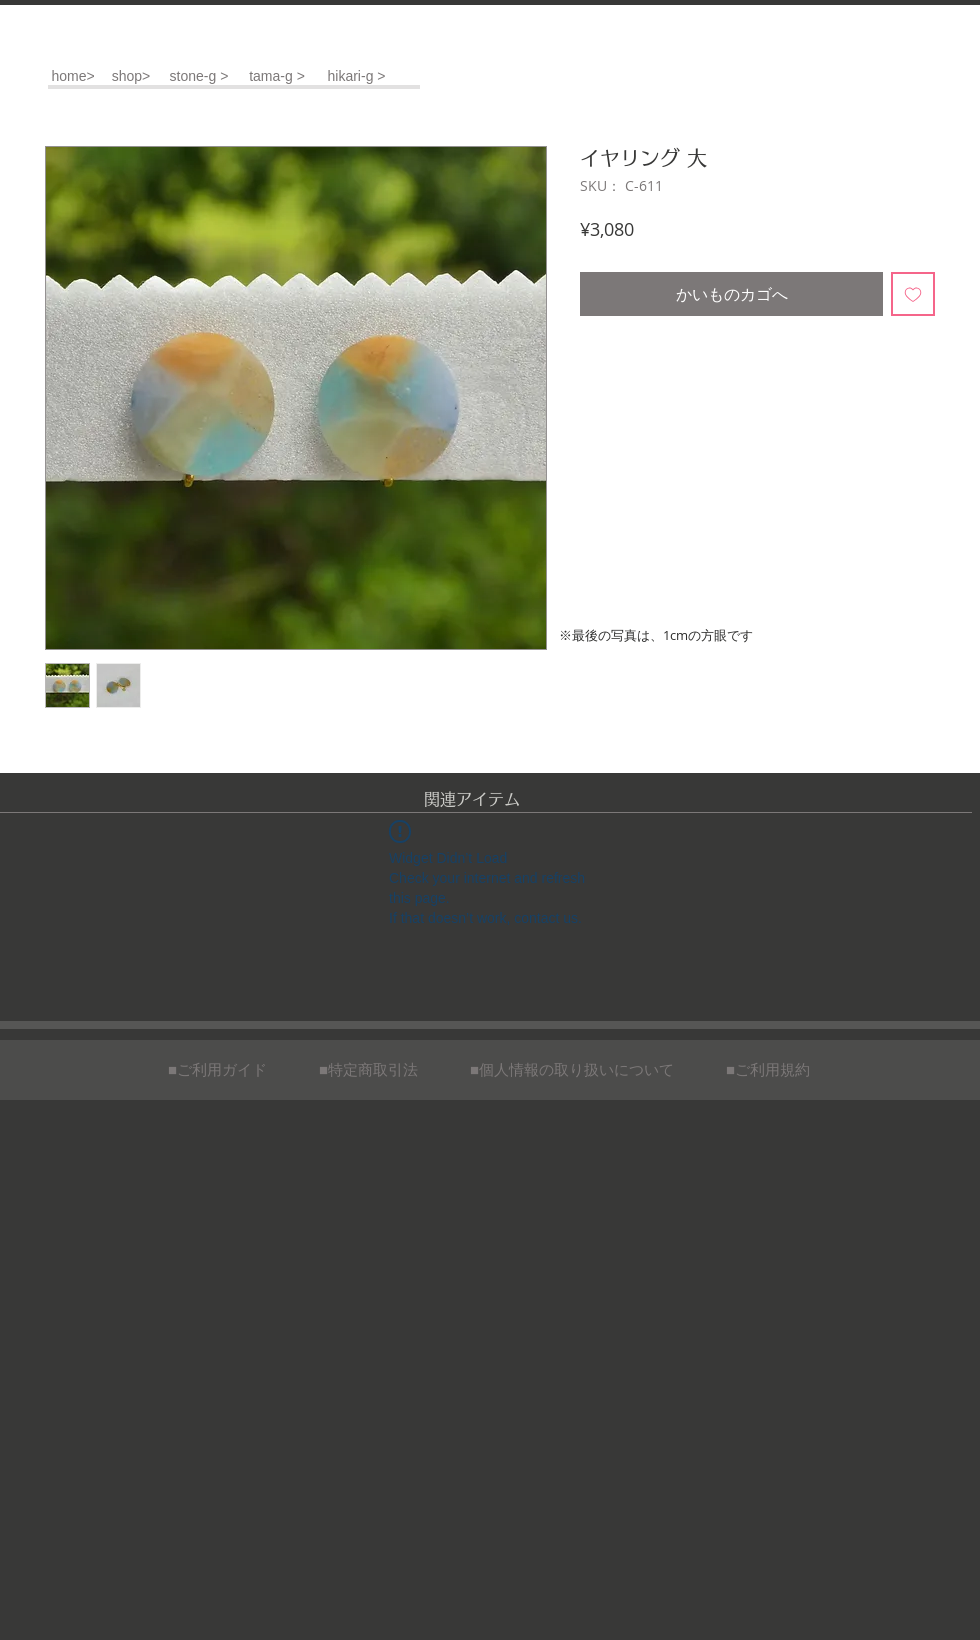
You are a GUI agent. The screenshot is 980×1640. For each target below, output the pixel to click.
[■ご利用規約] (768, 1069)
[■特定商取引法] (368, 1069)
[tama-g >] (277, 76)
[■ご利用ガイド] (217, 1069)
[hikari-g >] (356, 76)
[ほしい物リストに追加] (913, 294)
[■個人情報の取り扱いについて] (572, 1069)
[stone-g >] (199, 76)
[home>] (73, 76)
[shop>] (131, 76)
